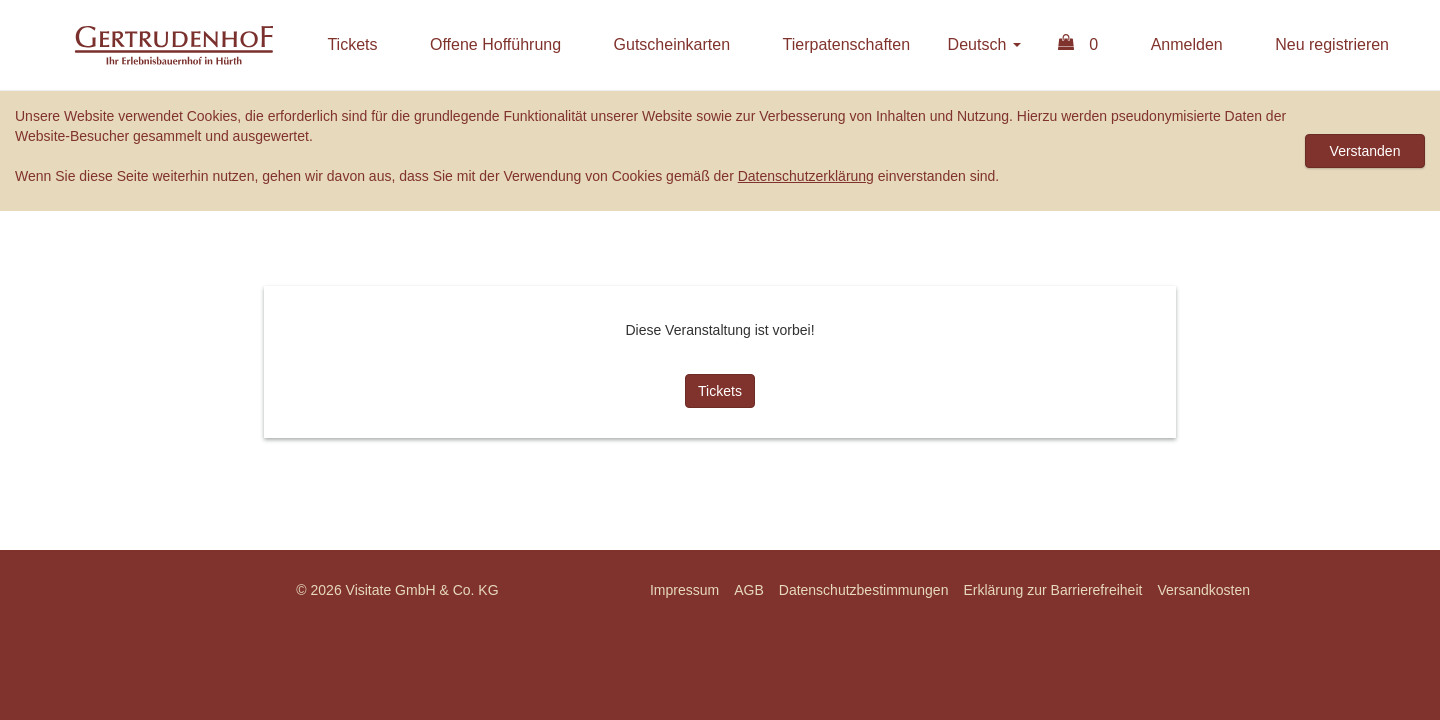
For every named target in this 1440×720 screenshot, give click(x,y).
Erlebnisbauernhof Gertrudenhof (174, 45)
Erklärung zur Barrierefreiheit (1052, 590)
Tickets (352, 44)
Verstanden (1365, 151)
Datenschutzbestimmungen (864, 590)
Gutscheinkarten (672, 44)
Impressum (684, 590)
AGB (749, 590)
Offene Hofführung (495, 44)
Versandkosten (1203, 590)
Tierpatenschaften (846, 44)
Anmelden (1187, 44)
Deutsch (984, 44)
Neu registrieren (1332, 44)
